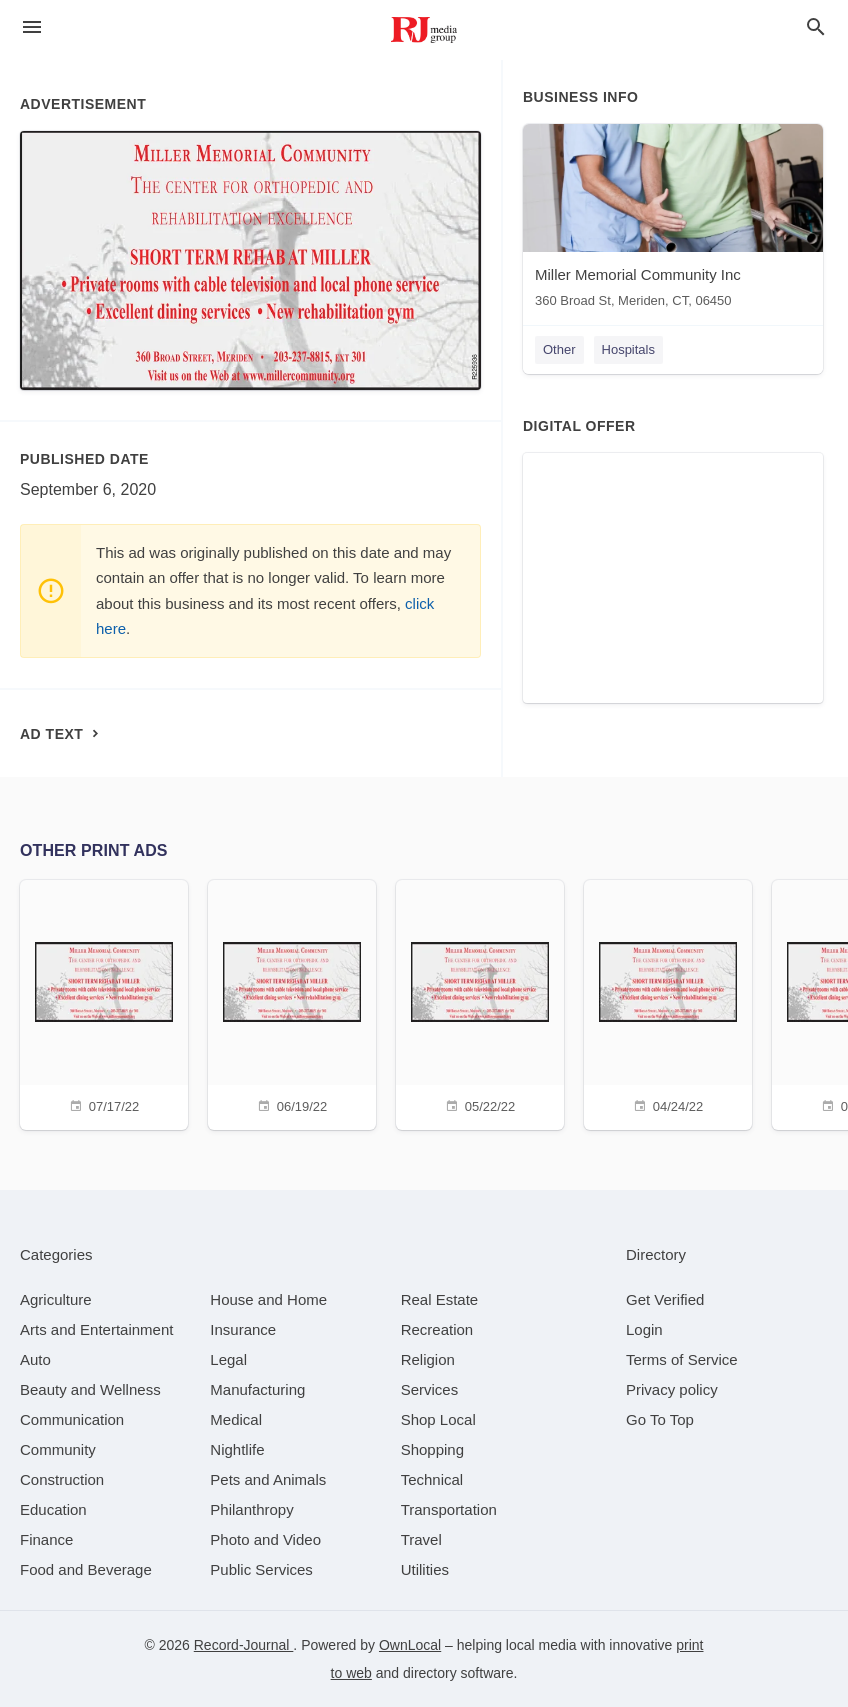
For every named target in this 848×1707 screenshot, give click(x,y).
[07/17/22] (104, 1002)
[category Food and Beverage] (86, 1569)
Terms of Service (682, 1359)
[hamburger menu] (32, 27)
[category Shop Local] (438, 1419)
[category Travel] (421, 1539)
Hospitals (628, 349)
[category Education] (53, 1509)
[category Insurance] (243, 1329)
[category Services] (430, 1389)
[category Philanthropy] (251, 1509)
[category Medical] (236, 1419)
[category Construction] (62, 1479)
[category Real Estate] (440, 1299)
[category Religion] (428, 1359)
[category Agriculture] (56, 1299)
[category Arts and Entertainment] (96, 1329)
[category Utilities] (425, 1569)
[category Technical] (432, 1479)
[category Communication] (72, 1419)
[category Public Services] (261, 1569)
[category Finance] (46, 1539)
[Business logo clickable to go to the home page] (424, 30)
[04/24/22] (668, 1002)
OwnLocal (410, 1645)
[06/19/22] (292, 1002)
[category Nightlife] (237, 1449)
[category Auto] (35, 1359)
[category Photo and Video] (265, 1539)
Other (559, 349)
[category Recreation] (437, 1329)
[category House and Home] (268, 1299)
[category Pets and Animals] (268, 1479)
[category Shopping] (432, 1449)
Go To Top (660, 1419)
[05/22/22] (480, 1002)
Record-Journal (244, 1645)
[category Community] (58, 1449)
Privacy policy (672, 1389)
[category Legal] (228, 1359)
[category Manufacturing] (257, 1389)
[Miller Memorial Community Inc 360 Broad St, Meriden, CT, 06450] (673, 220)
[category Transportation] (449, 1509)
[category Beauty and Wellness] (90, 1389)
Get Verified (665, 1299)
